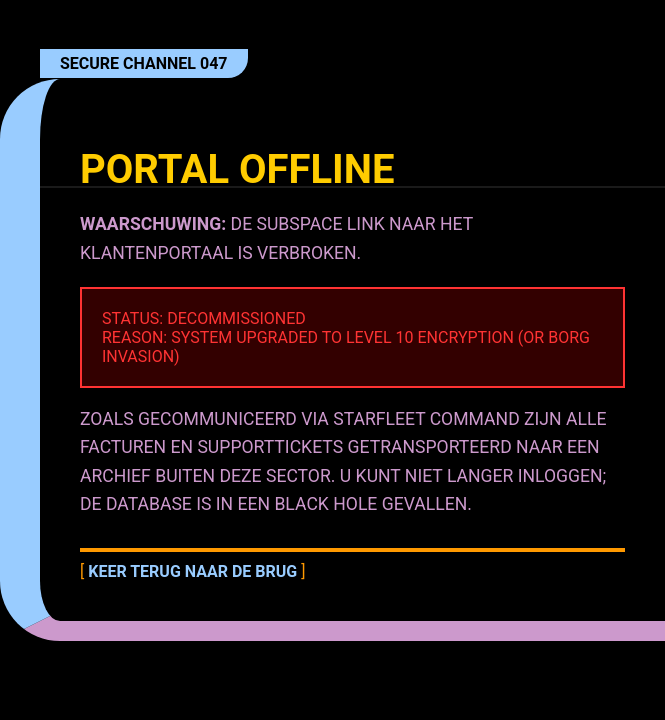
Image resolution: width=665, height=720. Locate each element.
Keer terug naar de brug (192, 571)
